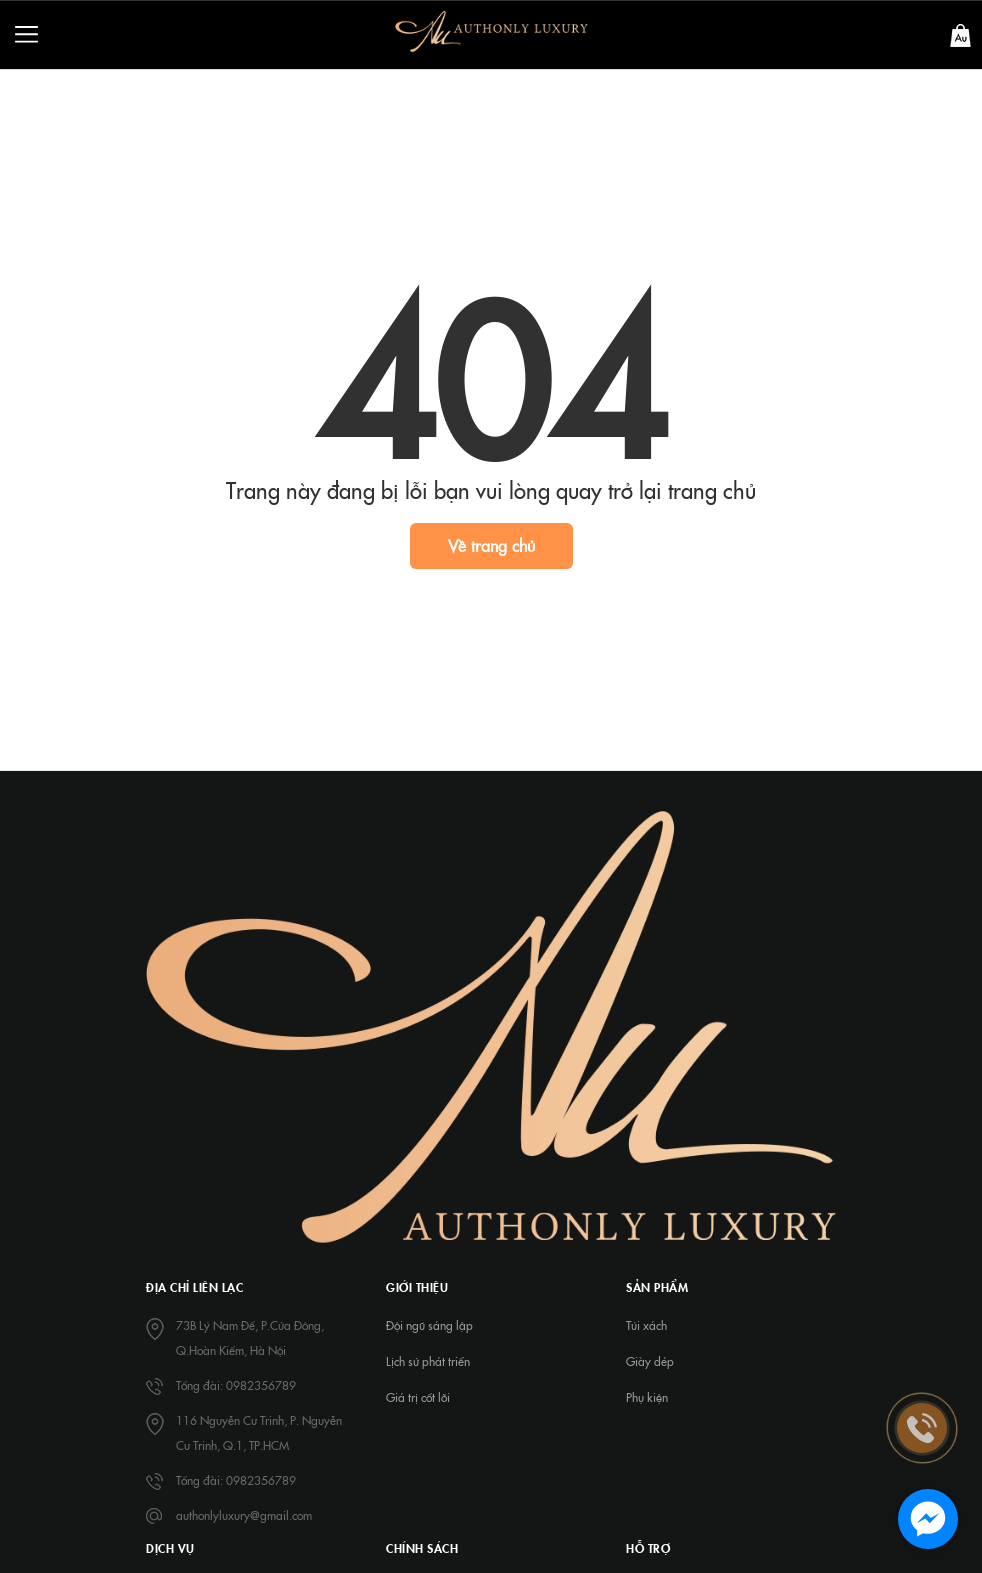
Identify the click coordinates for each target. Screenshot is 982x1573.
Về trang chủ (491, 545)
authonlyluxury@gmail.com (244, 1515)
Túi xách (646, 1325)
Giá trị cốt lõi (418, 1397)
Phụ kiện (647, 1397)
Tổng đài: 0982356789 (236, 1385)
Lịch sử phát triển (428, 1361)
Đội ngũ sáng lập (429, 1325)
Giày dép (650, 1361)
